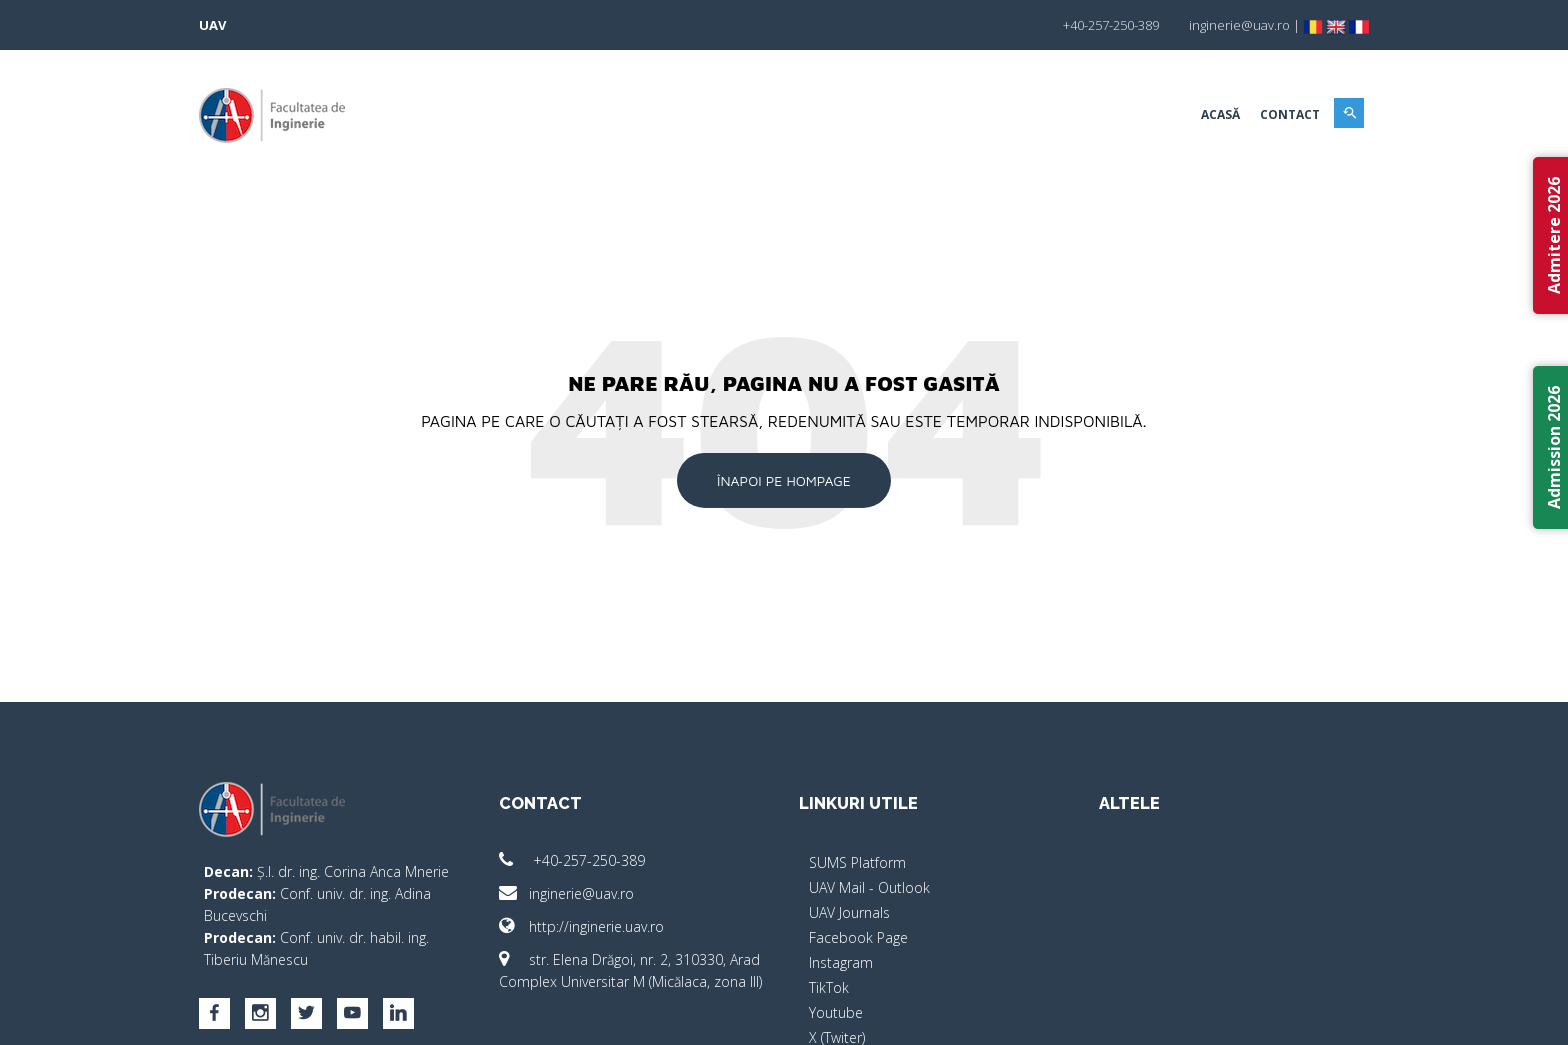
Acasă (1220, 114)
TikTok (829, 987)
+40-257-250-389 (572, 860)
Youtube (836, 1012)
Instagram (841, 962)
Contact (1290, 114)
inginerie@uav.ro (566, 893)
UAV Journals (849, 912)
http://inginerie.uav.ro (581, 926)
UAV (212, 25)
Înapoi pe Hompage (784, 480)
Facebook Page (858, 937)
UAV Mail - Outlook (869, 887)
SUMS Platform (857, 862)
